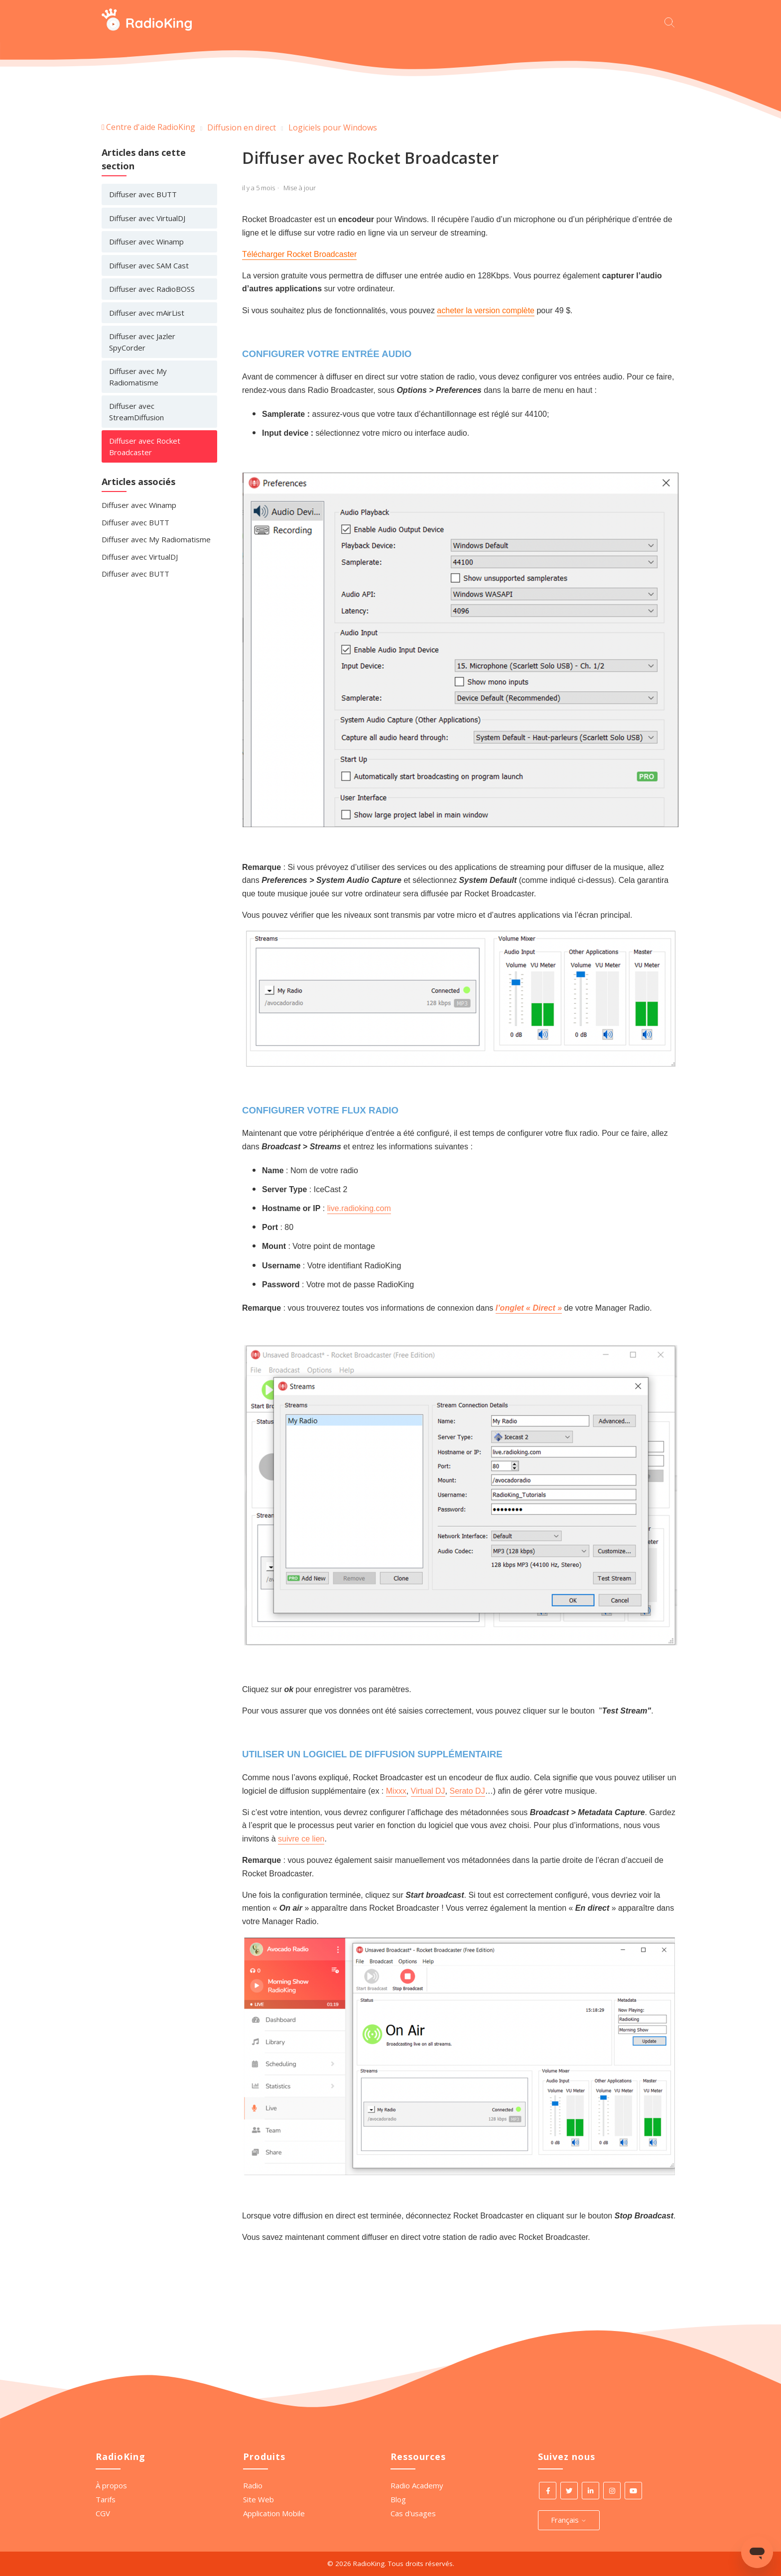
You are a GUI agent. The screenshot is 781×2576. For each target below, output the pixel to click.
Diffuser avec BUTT (143, 194)
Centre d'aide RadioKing (150, 127)
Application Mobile (274, 2513)
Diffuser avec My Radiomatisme (138, 376)
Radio (252, 2485)
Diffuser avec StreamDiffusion (136, 411)
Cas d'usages (413, 2513)
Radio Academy (416, 2485)
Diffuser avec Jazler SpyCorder (142, 342)
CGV (103, 2513)
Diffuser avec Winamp (146, 241)
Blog (398, 2499)
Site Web (258, 2499)
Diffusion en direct (241, 127)
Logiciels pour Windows (332, 127)
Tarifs (106, 2499)
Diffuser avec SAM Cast (149, 265)
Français (569, 2520)
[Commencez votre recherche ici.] (671, 21)
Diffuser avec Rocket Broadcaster (144, 446)
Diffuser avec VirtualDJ (147, 218)
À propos (111, 2485)
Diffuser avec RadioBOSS (152, 289)
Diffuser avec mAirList (146, 313)
